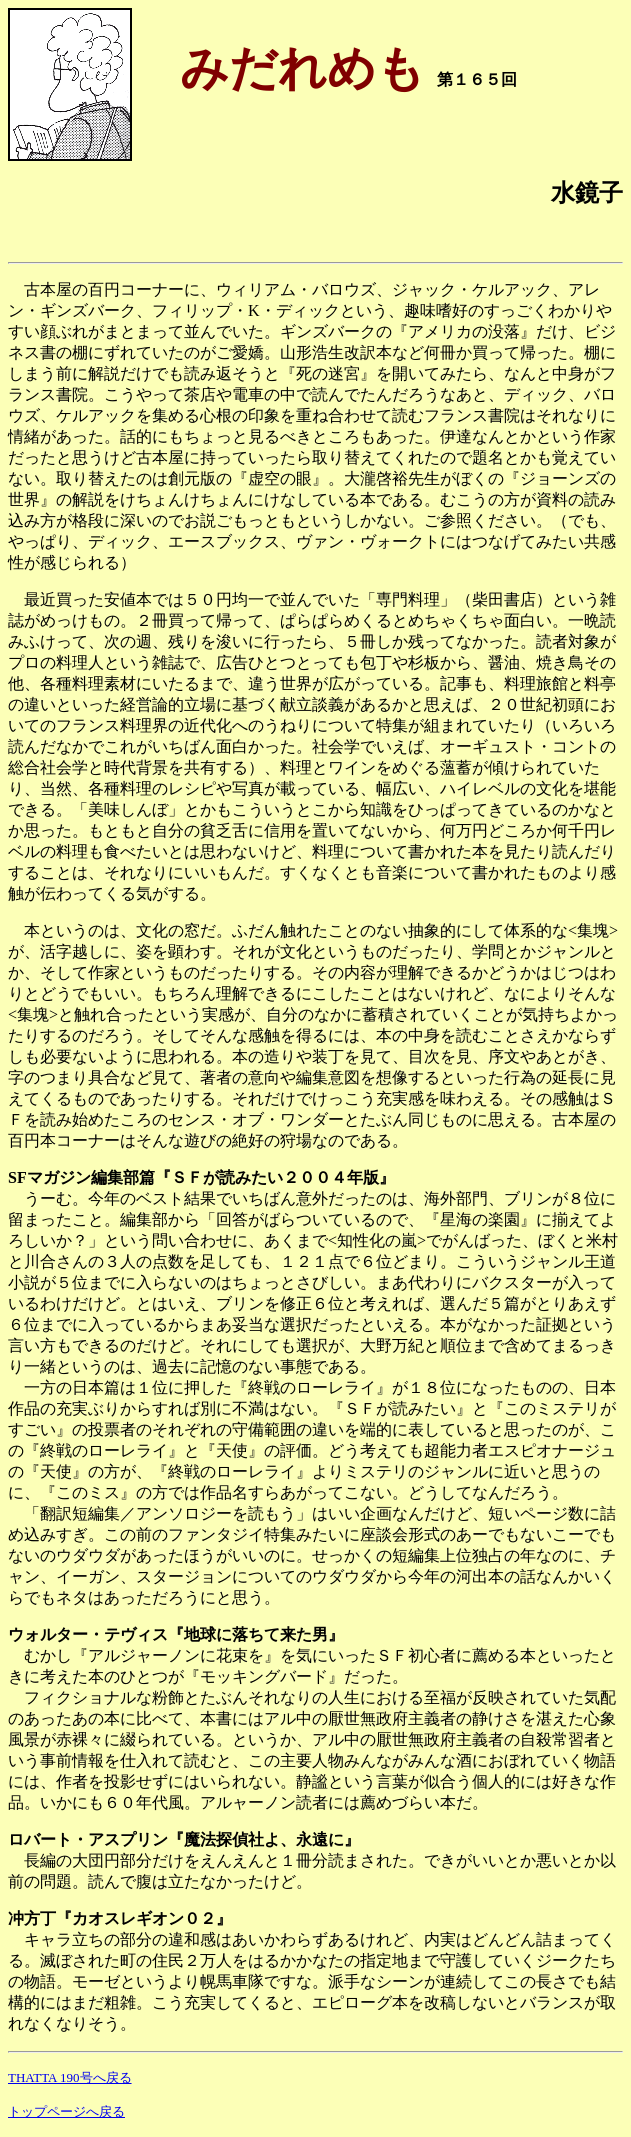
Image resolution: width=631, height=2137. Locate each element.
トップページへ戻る (66, 2111)
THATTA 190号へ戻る (70, 2077)
